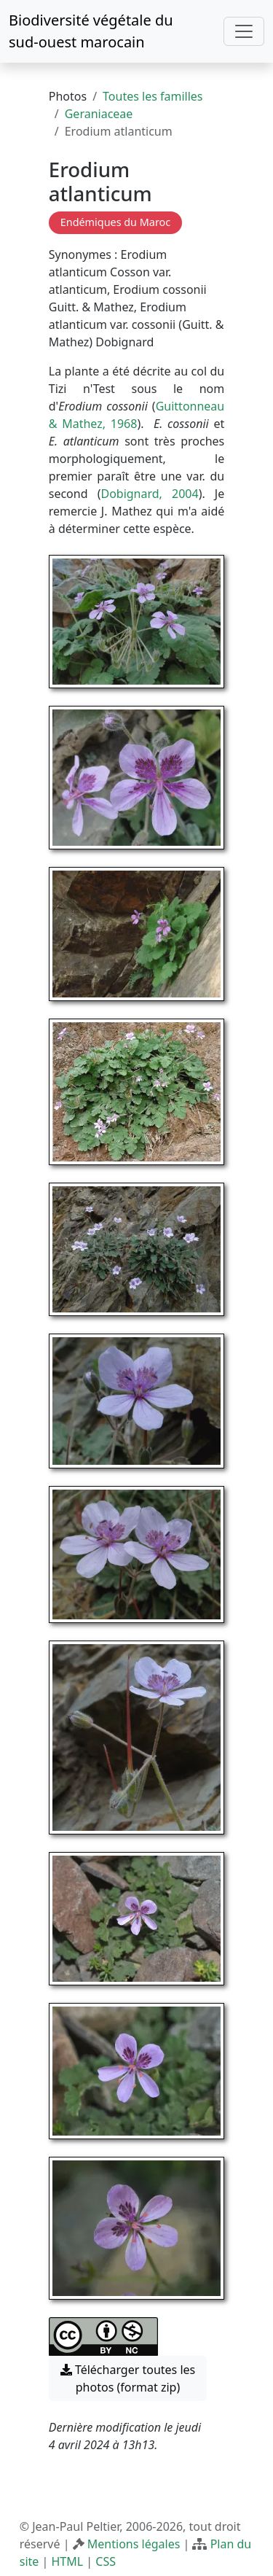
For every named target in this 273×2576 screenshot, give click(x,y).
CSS (105, 2561)
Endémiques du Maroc (115, 222)
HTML (67, 2561)
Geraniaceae (99, 114)
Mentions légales (134, 2544)
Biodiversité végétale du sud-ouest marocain (91, 31)
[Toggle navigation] (243, 31)
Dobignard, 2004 (149, 494)
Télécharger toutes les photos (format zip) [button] (128, 2378)
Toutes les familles (152, 96)
